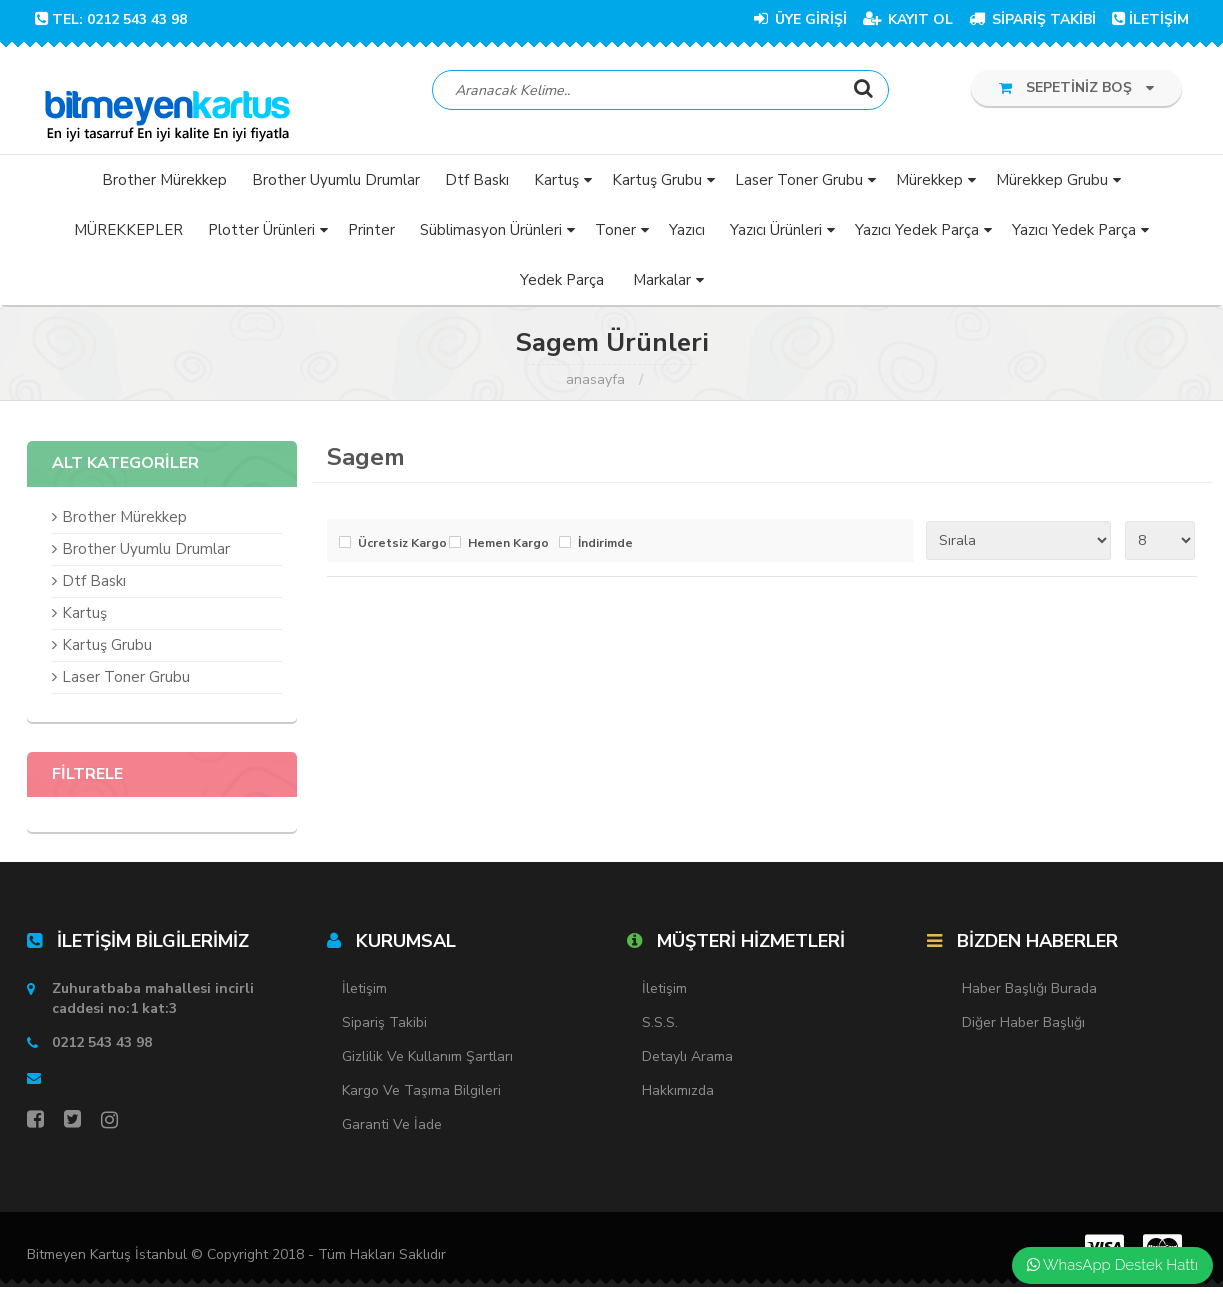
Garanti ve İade (392, 1131)
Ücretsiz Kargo (398, 549)
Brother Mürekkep (124, 523)
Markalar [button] (662, 286)
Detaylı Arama (687, 1063)
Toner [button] (615, 236)
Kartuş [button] (556, 186)
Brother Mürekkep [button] (164, 186)
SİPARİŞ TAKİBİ (1032, 19)
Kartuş (84, 619)
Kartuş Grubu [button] (657, 186)
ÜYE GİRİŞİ (800, 19)
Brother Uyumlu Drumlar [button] (336, 186)
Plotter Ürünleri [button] (261, 236)
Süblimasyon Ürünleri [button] (491, 236)
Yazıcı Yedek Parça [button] (917, 236)
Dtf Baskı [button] (477, 186)
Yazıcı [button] (687, 236)
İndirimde (605, 549)
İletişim (364, 995)
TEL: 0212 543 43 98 (111, 19)
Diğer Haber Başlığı (1023, 1029)
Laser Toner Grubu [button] (799, 186)
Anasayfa (595, 386)
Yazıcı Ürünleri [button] (776, 236)
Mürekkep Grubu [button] (1052, 186)
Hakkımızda (678, 1097)
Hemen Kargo (508, 549)
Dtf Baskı (94, 587)
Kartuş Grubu (107, 651)
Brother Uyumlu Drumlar (146, 555)
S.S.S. (660, 1029)
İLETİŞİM (1150, 19)
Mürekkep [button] (929, 186)
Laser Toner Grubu (126, 683)
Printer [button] (371, 236)
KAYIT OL (908, 19)
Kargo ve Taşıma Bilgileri (421, 1097)
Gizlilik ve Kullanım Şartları (427, 1063)
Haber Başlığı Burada (1029, 995)
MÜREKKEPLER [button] (128, 236)
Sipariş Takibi (384, 1029)
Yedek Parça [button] (562, 286)
